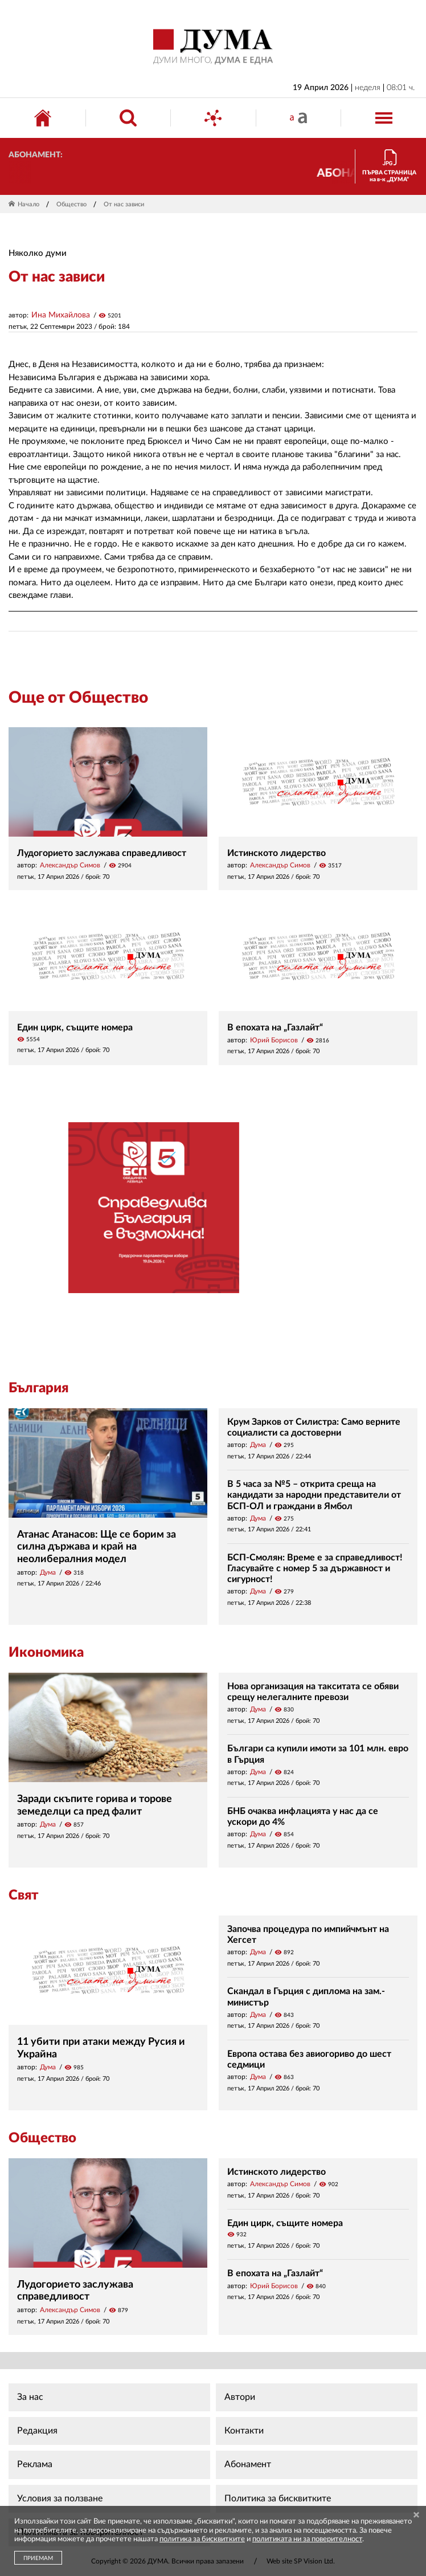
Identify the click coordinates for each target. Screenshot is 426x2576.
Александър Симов (70, 865)
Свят (23, 1895)
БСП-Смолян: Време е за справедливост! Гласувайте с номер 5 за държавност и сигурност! (315, 1568)
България (38, 1388)
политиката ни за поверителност (307, 2539)
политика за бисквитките (202, 2539)
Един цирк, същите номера (75, 1027)
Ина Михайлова (60, 315)
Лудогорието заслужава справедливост (101, 853)
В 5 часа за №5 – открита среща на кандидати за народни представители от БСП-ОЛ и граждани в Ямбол (314, 1494)
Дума (48, 1572)
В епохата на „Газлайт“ (275, 1027)
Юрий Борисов (274, 1040)
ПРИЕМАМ (38, 2558)
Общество (71, 204)
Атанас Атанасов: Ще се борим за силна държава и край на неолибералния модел (96, 1547)
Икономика (46, 1653)
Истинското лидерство (276, 853)
